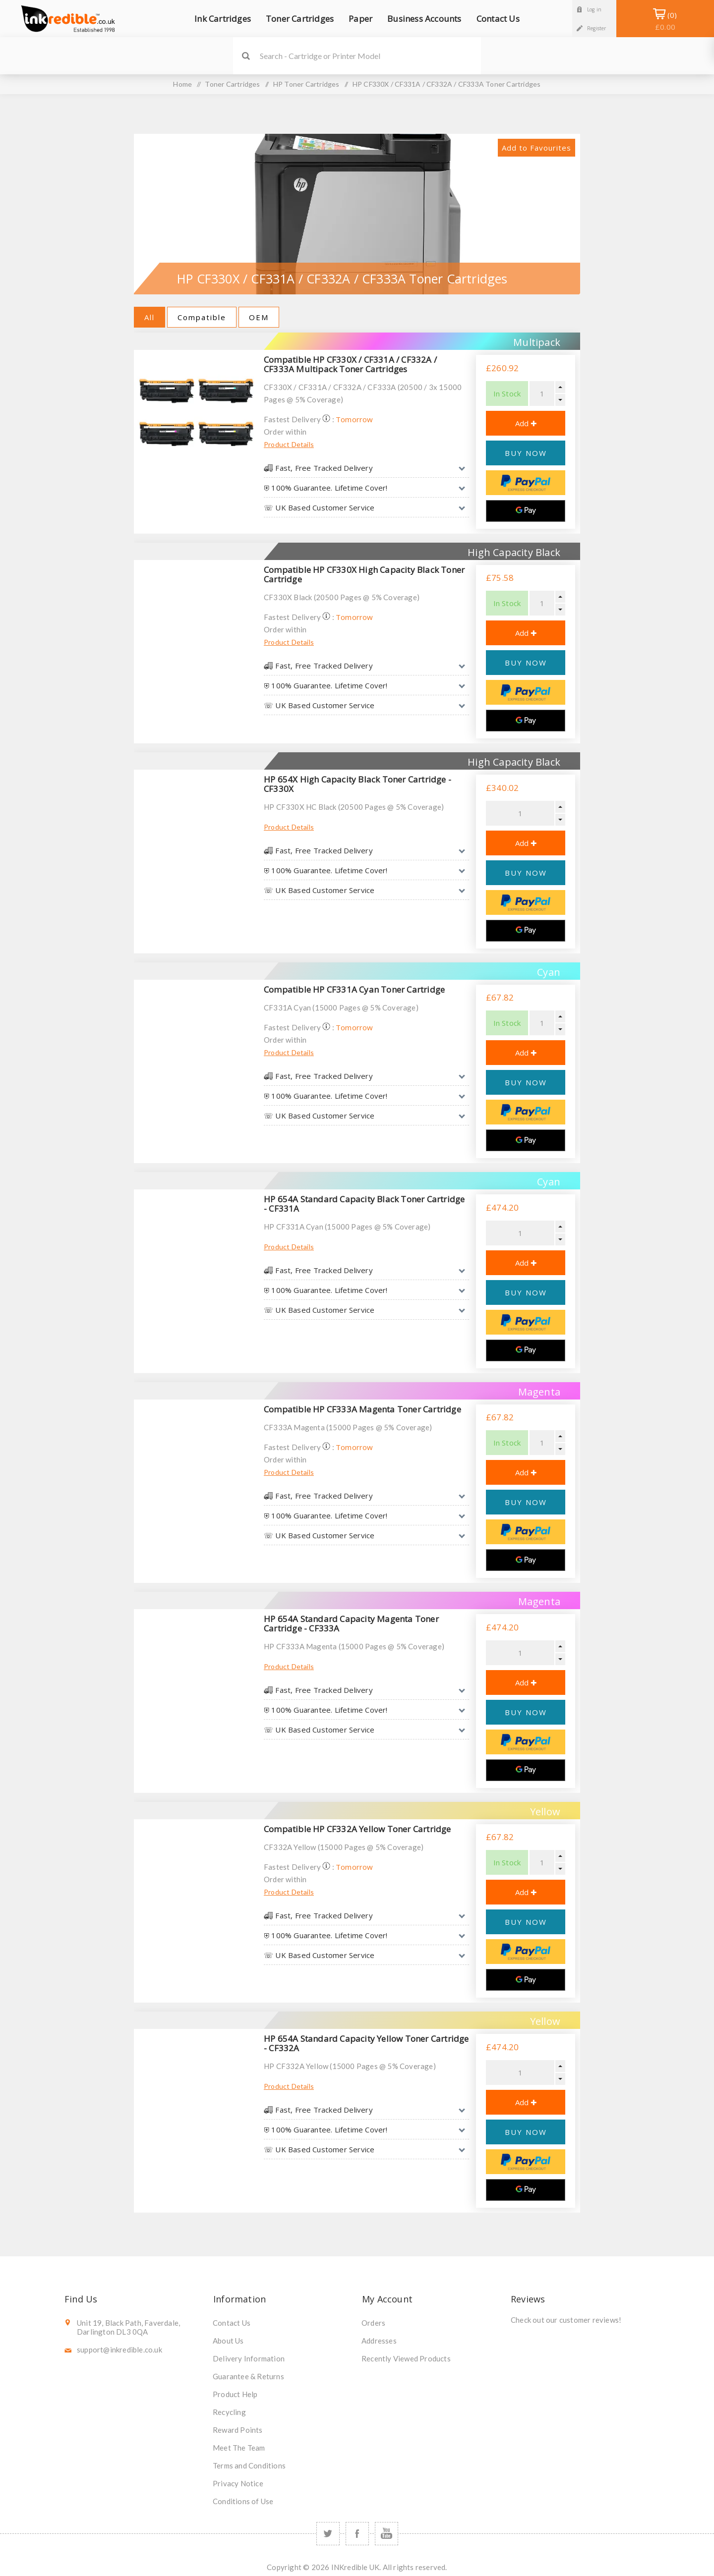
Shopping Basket (665, 21)
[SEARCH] (370, 55)
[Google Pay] (525, 511)
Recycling (229, 2412)
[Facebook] (357, 2533)
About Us (228, 2340)
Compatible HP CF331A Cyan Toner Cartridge (354, 989)
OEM (259, 317)
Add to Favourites (536, 148)
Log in (594, 9)
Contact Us (231, 2322)
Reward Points (238, 2429)
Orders (373, 2322)
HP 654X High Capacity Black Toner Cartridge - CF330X (357, 784)
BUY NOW (526, 453)
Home (182, 84)
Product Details (289, 444)
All (149, 317)
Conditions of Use (243, 2501)
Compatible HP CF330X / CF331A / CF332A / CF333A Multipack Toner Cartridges (350, 364)
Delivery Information (249, 2358)
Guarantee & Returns (248, 2376)
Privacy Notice (238, 2483)
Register (596, 28)
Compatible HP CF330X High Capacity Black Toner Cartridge (364, 574)
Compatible (202, 317)
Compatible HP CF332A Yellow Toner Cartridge (357, 1829)
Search (245, 55)
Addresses (379, 2340)
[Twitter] (328, 2533)
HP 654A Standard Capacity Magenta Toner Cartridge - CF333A (351, 1623)
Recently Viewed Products (406, 2358)
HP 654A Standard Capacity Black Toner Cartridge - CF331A (364, 1203)
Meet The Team (239, 2447)
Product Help (235, 2394)
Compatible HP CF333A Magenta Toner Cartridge (362, 1409)
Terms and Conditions (249, 2465)
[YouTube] (386, 2533)
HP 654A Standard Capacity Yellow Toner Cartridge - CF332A (366, 2043)
